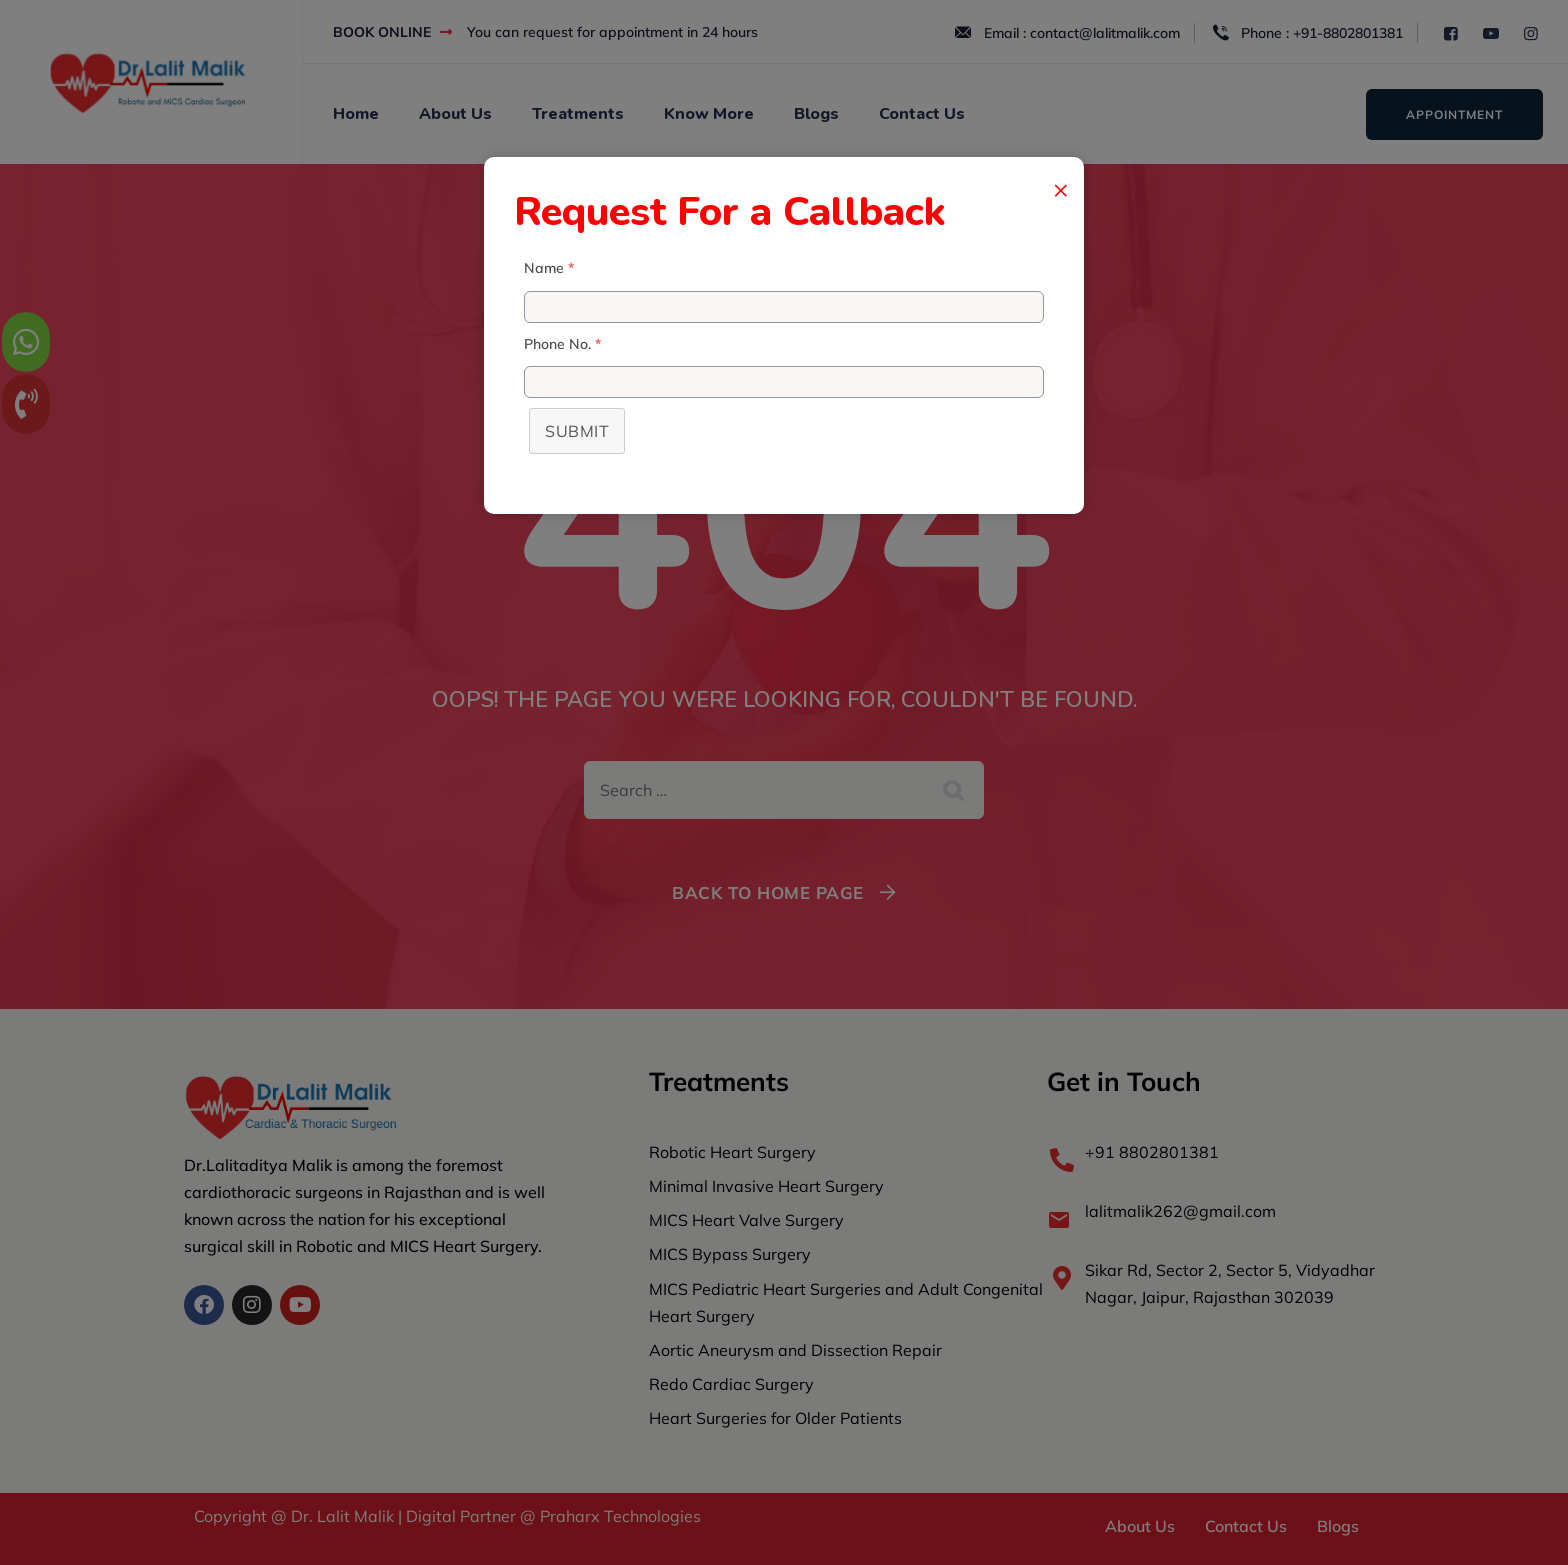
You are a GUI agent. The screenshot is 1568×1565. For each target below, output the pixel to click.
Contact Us (922, 114)
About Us (455, 114)
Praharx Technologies (618, 1516)
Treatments (578, 114)
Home (356, 114)
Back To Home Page (768, 892)
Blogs (816, 114)
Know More (709, 114)
